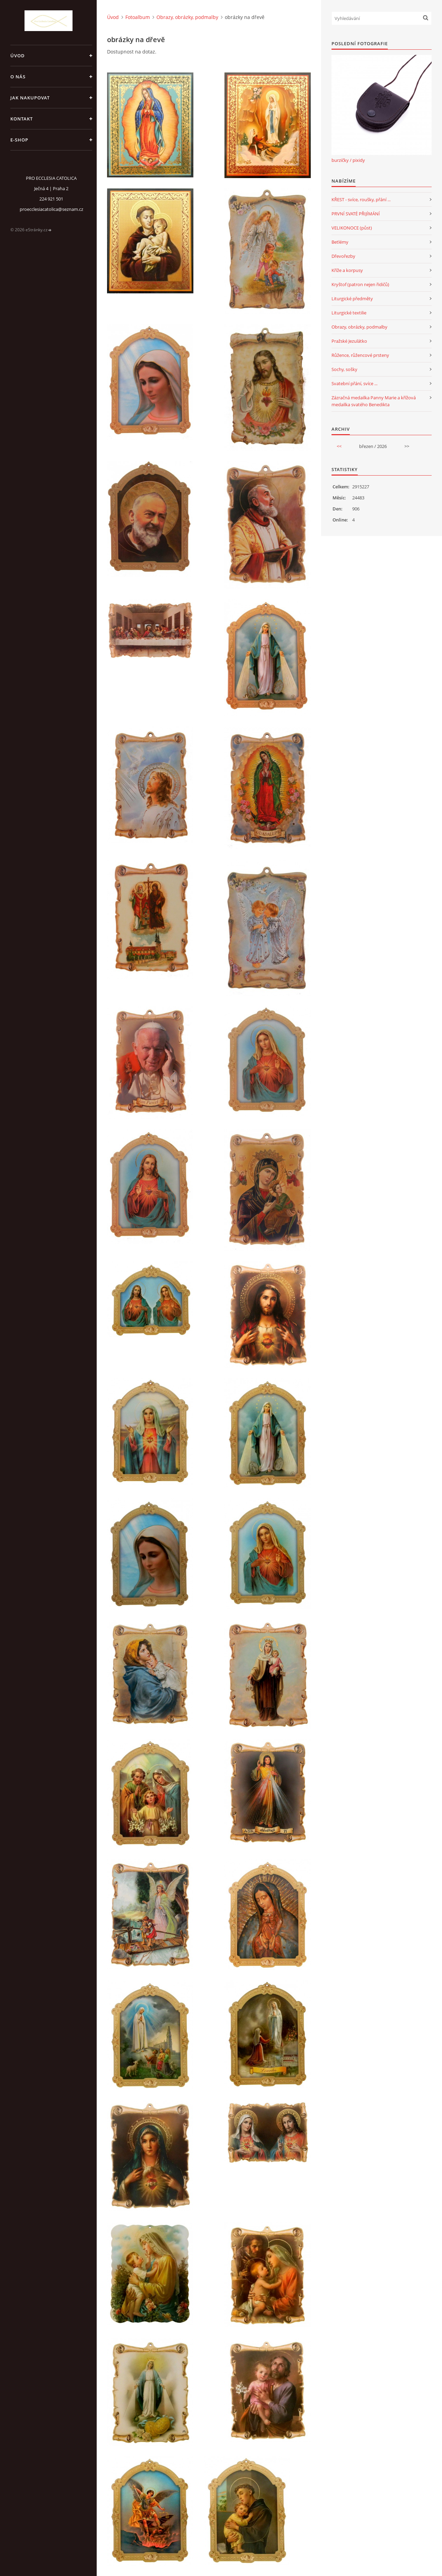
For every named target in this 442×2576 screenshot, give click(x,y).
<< (339, 446)
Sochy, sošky (344, 369)
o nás (18, 77)
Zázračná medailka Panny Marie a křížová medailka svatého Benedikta (374, 401)
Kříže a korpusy (347, 270)
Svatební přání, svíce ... (354, 383)
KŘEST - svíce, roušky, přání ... (361, 199)
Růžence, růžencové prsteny (360, 355)
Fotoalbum (137, 17)
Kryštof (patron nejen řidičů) (360, 284)
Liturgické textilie (349, 313)
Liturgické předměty (352, 298)
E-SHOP (19, 140)
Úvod (17, 55)
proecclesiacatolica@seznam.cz (51, 209)
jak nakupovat (30, 98)
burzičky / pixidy (348, 160)
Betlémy (340, 242)
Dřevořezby (343, 256)
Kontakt (21, 119)
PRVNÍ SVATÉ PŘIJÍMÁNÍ (356, 214)
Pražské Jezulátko (349, 341)
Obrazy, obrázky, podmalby (187, 17)
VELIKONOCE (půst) (352, 228)
